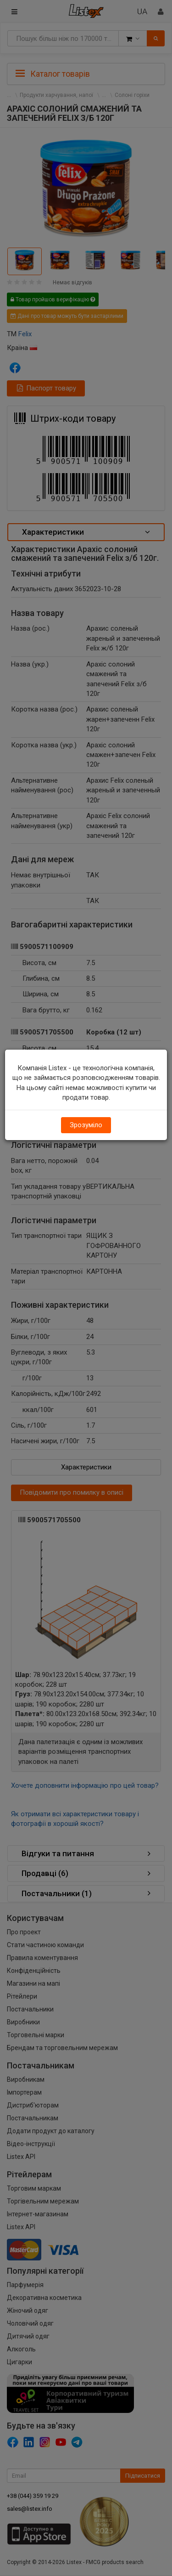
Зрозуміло (86, 1125)
